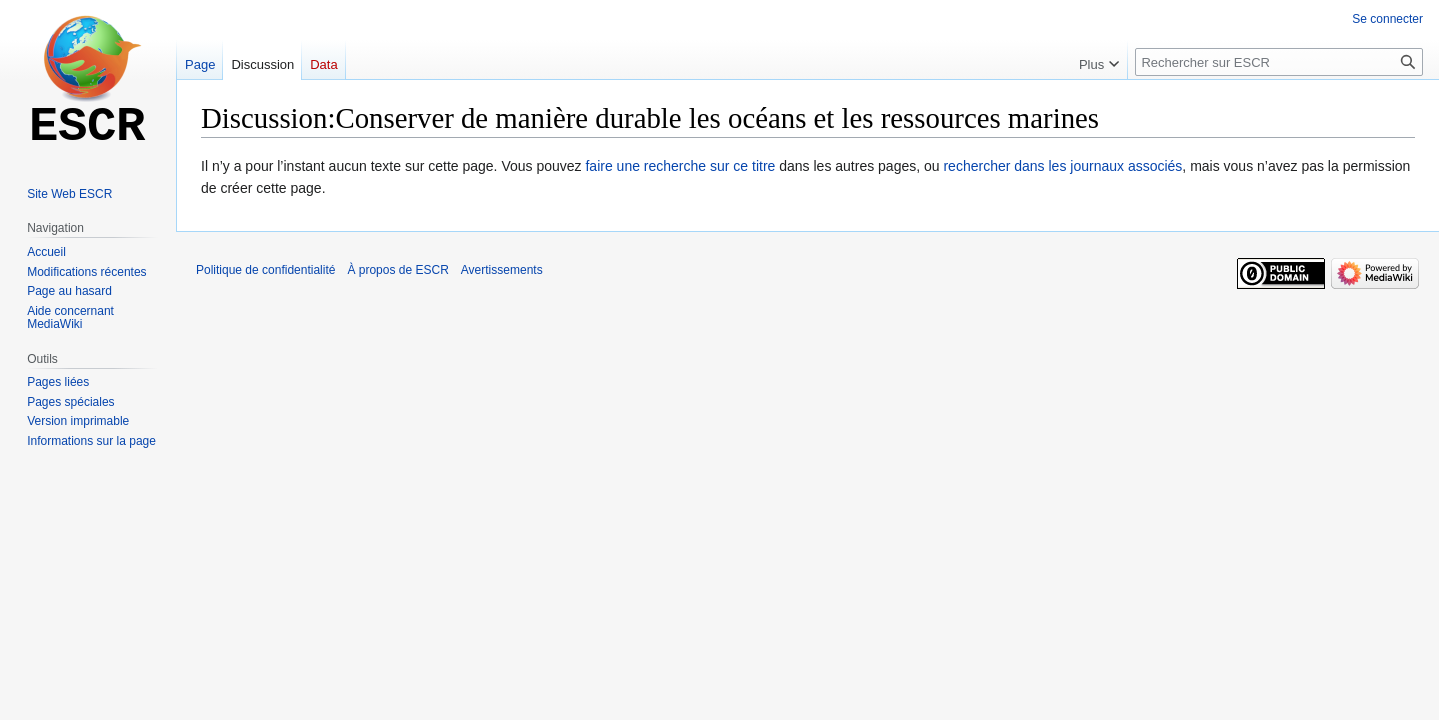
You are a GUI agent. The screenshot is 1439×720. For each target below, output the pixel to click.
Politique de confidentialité (265, 270)
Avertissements (502, 270)
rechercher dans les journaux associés (1062, 166)
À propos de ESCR (397, 270)
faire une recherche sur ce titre (680, 166)
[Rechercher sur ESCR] (1279, 62)
